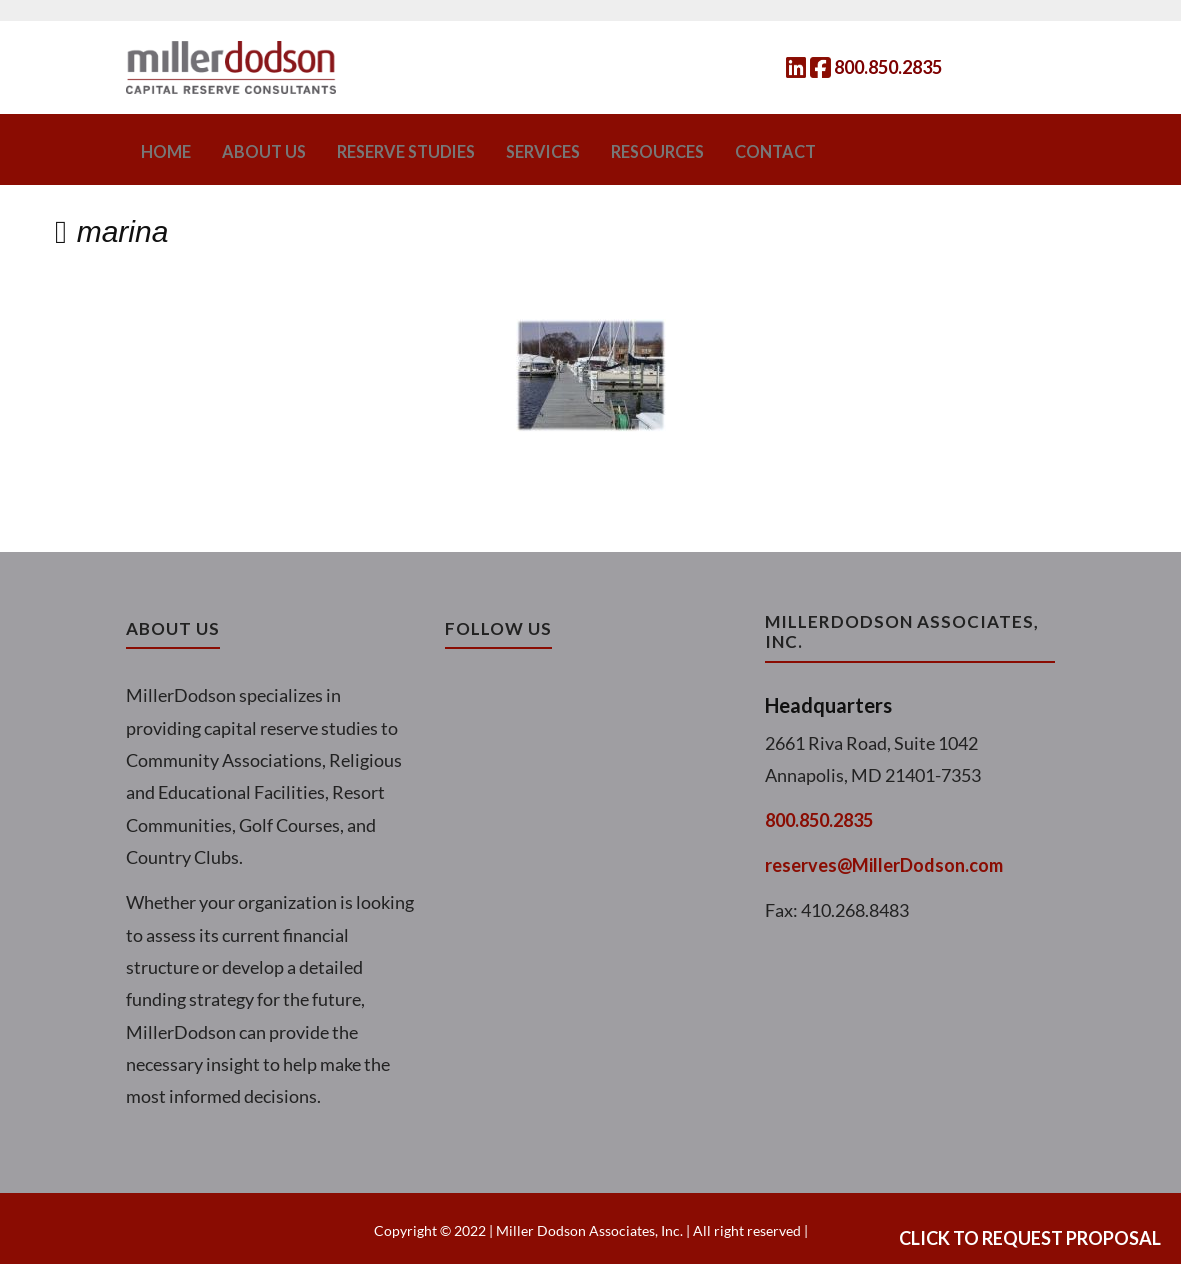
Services (505, 149)
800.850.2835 (888, 67)
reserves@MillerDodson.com (884, 861)
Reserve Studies (381, 149)
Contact (718, 149)
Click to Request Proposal (1030, 1238)
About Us (253, 149)
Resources (610, 149)
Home (164, 149)
